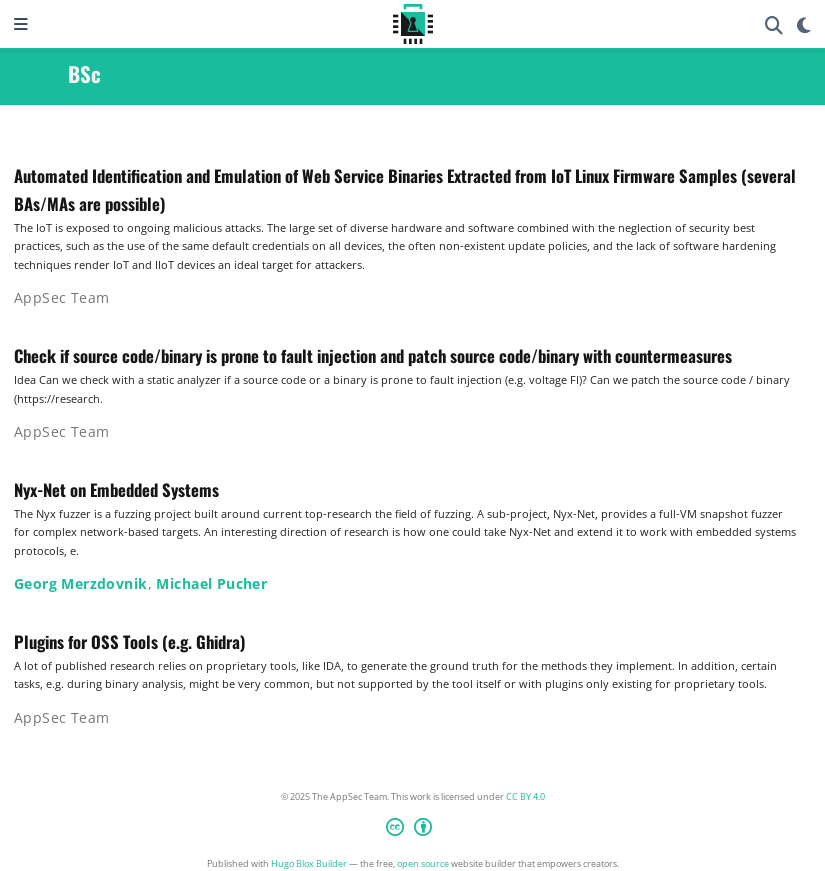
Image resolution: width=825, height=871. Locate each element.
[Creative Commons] (413, 829)
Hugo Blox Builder (309, 863)
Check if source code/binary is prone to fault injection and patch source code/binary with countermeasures (373, 355)
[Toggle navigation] (21, 24)
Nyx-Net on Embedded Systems (116, 489)
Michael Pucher (211, 583)
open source (423, 863)
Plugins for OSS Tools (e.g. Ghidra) (129, 641)
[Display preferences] (804, 24)
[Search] (774, 24)
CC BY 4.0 (525, 796)
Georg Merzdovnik (81, 583)
